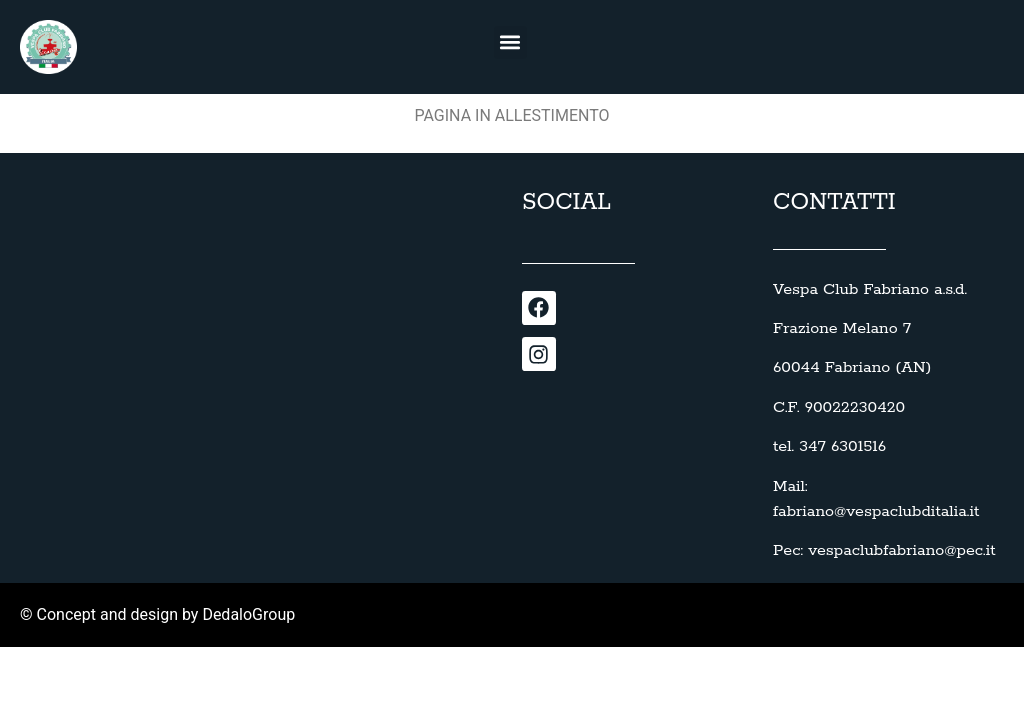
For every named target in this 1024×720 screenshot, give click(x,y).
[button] (510, 42)
